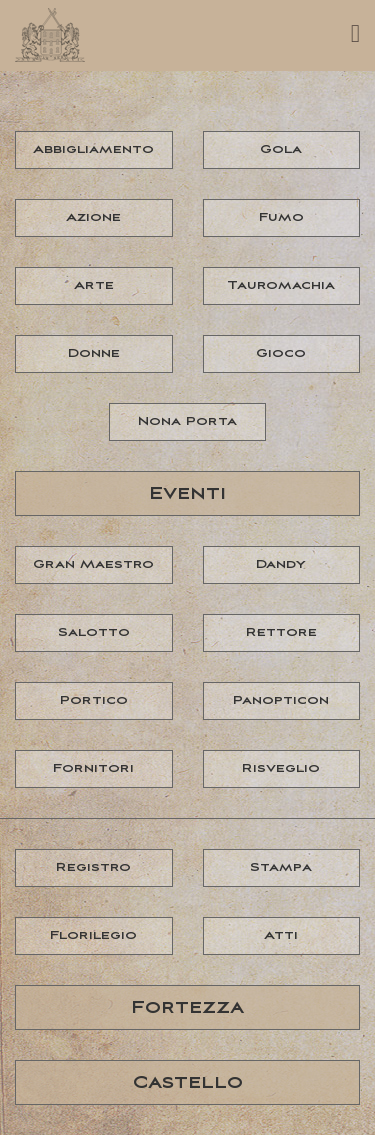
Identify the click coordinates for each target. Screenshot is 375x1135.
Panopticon (281, 700)
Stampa (281, 867)
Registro (93, 867)
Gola (281, 149)
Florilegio (93, 935)
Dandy (281, 564)
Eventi (187, 494)
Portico (94, 700)
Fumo (281, 217)
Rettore (281, 632)
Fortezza (187, 1008)
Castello (188, 1083)
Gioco (281, 353)
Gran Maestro (93, 564)
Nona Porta (187, 421)
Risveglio (281, 768)
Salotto (94, 632)
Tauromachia (281, 285)
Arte (94, 285)
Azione (93, 217)
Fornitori (93, 768)
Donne (94, 353)
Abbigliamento (93, 149)
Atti (281, 935)
